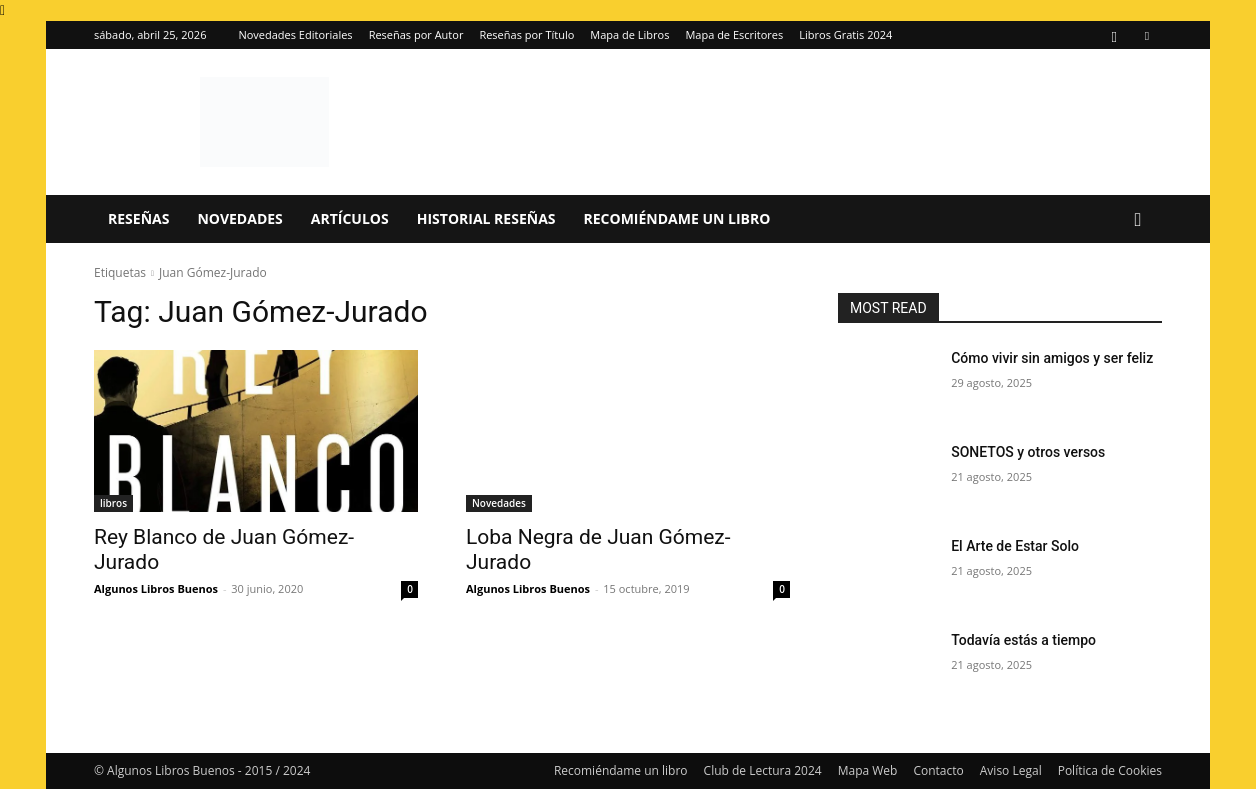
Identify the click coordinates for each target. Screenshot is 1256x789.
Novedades (239, 218)
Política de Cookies (1110, 770)
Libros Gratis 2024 (845, 34)
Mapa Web (868, 770)
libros (113, 503)
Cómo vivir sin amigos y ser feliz (1052, 358)
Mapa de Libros (629, 34)
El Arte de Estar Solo (1015, 546)
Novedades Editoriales (295, 34)
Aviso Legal (1011, 770)
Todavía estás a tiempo (1023, 640)
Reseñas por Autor (416, 34)
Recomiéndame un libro (677, 218)
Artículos (350, 218)
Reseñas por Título (526, 34)
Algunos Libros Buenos (156, 588)
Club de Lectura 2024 (763, 770)
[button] (1138, 220)
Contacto (938, 770)
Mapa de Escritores (734, 34)
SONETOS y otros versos (1028, 452)
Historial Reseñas (486, 218)
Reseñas (138, 218)
